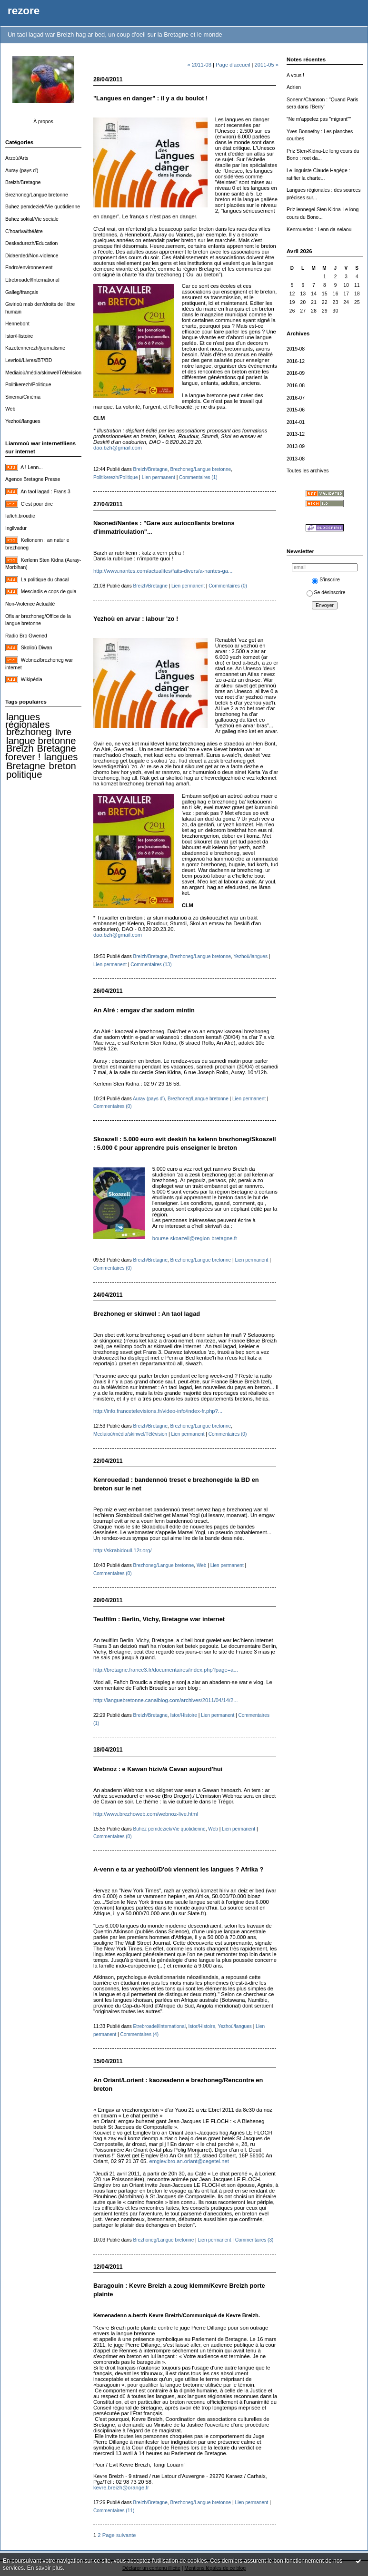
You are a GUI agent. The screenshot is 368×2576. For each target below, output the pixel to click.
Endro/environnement (28, 267)
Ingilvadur (16, 528)
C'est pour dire (37, 504)
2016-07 (296, 398)
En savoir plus (45, 2568)
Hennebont (17, 323)
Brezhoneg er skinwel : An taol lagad (146, 1313)
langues (61, 757)
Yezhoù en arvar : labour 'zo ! (135, 618)
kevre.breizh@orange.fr (121, 2487)
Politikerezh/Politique (28, 384)
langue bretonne (41, 740)
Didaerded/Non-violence (31, 255)
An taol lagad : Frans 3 (45, 491)
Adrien (294, 87)
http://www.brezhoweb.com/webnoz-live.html (145, 1814)
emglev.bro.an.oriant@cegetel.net (189, 2161)
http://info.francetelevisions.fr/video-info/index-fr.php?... (157, 1411)
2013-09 (296, 446)
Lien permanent (158, 477)
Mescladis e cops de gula (49, 591)
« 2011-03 (199, 65)
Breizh (19, 748)
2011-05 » (266, 65)
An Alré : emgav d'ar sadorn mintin (144, 1010)
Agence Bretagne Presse (32, 479)
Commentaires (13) (150, 964)
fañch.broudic (20, 516)
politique (24, 774)
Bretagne (25, 766)
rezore (24, 11)
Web (10, 408)
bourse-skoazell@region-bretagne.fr (195, 1238)
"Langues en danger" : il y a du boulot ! (150, 98)
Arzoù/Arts (17, 158)
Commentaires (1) (198, 477)
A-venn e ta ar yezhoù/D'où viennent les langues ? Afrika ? (178, 1869)
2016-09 (296, 373)
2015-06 (296, 409)
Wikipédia (31, 679)
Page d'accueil (233, 65)
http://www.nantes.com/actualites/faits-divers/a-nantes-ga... (162, 571)
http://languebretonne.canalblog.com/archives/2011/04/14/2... (165, 1700)
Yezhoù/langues (22, 421)
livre (63, 732)
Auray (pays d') (22, 170)
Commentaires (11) (113, 2510)
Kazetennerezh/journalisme (35, 348)
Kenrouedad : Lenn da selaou (319, 229)
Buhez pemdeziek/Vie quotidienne (42, 206)
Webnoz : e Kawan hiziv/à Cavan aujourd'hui (157, 1769)
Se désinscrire (326, 592)
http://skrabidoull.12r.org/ (122, 1550)
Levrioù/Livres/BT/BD (28, 360)
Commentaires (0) (228, 585)
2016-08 (296, 385)
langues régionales (27, 721)
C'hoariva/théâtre (24, 231)
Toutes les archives (307, 470)
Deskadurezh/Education (31, 243)
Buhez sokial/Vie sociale (32, 219)
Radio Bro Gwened (26, 635)
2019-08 (296, 349)
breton (62, 766)
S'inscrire (325, 579)
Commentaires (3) (254, 2240)
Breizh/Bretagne (23, 182)
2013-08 (296, 458)
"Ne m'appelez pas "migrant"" (319, 119)
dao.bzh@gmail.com (117, 448)
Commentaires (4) (139, 2034)
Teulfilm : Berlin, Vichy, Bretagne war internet (159, 1619)
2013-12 (296, 434)
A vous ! (295, 75)
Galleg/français (21, 292)
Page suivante (119, 2535)
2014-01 (296, 422)
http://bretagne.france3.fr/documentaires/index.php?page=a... (165, 1670)
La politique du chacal (45, 579)
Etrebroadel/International (32, 280)
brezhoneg (29, 731)
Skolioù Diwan (36, 647)
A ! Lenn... (31, 467)
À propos (43, 121)
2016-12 (296, 361)
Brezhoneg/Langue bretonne (36, 194)
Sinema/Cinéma (22, 397)
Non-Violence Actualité (30, 604)
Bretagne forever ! (40, 753)
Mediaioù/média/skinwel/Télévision (43, 372)
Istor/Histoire (19, 336)
